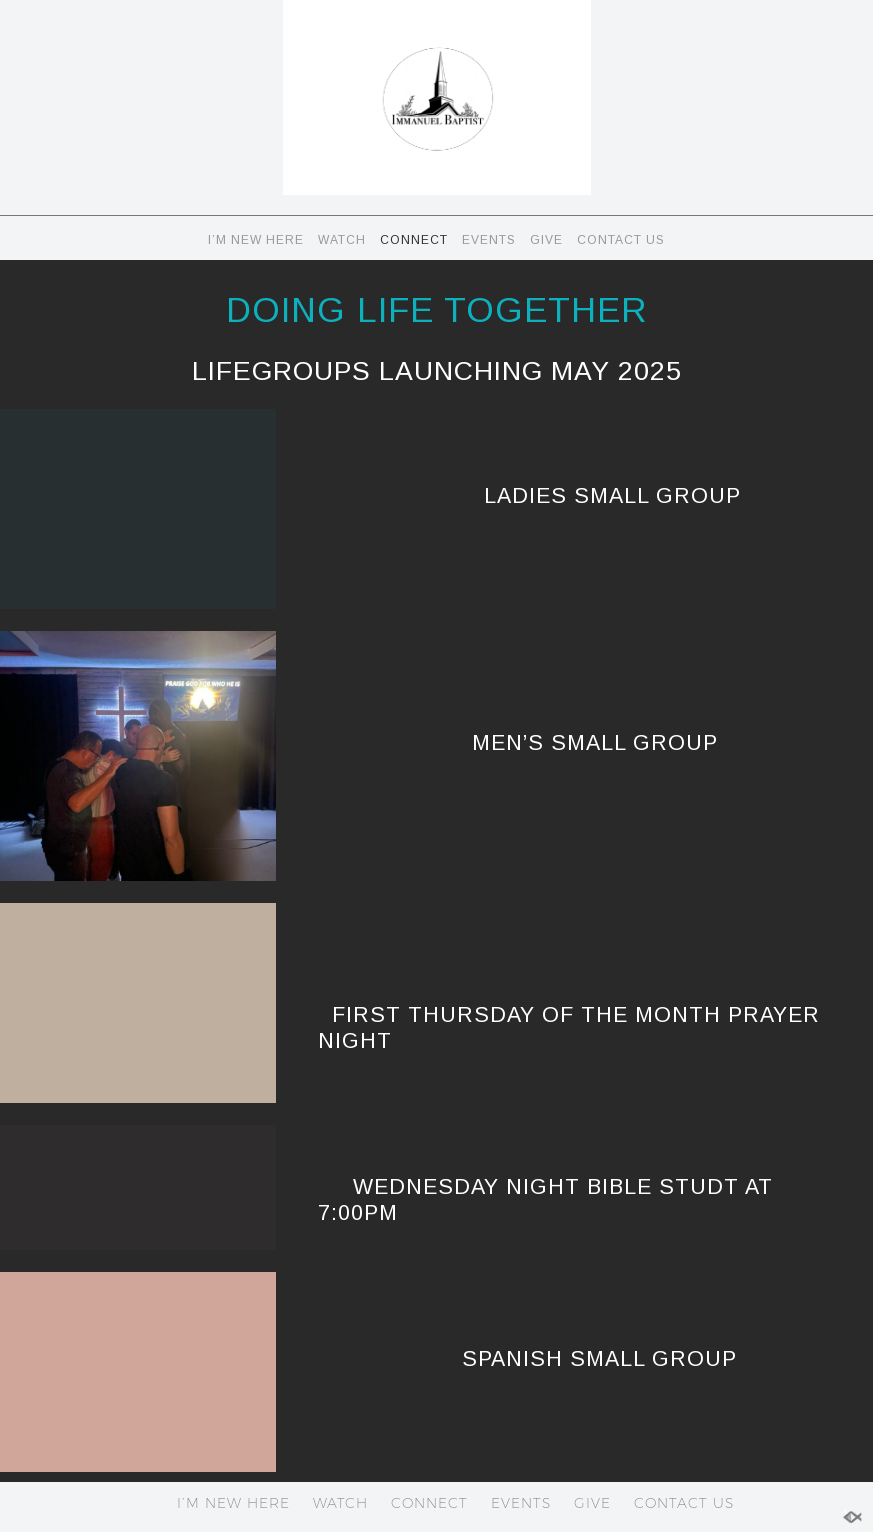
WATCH (342, 240)
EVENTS (489, 240)
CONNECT (414, 240)
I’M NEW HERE (256, 240)
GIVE (546, 240)
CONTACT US (621, 240)
